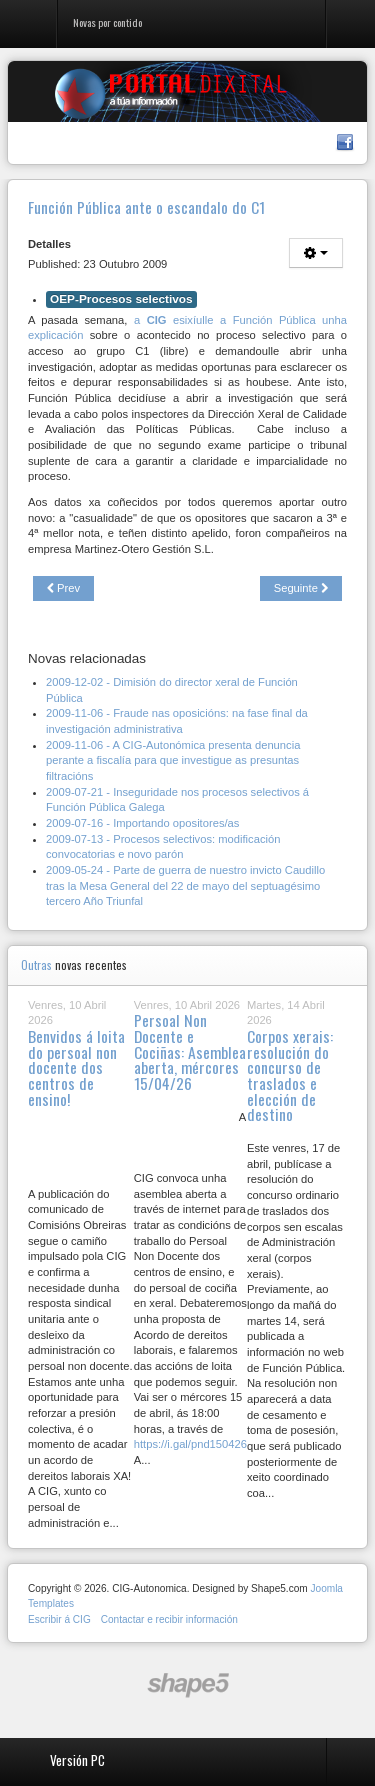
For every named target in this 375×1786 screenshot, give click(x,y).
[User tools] (316, 253)
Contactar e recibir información (169, 1619)
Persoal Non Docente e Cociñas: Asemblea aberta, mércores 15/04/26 (190, 1051)
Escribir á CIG (59, 1619)
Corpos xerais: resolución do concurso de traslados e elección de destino (290, 1075)
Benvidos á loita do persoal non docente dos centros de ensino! (76, 1067)
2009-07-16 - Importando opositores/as (142, 823)
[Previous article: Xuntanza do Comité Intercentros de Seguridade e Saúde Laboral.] (63, 589)
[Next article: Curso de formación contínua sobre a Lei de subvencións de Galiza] (301, 589)
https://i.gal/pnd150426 (190, 1444)
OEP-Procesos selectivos (121, 299)
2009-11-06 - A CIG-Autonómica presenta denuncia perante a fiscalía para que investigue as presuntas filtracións (173, 760)
